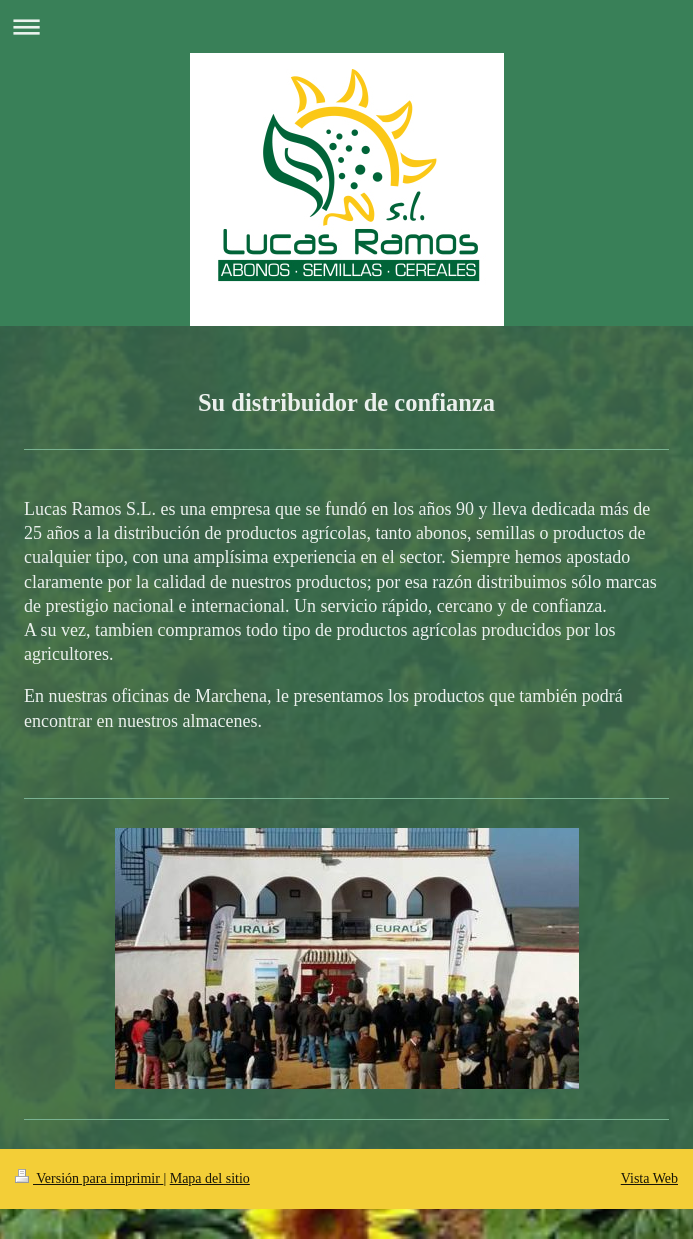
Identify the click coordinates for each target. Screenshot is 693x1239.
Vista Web (649, 1178)
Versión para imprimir (89, 1178)
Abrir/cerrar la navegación (346, 26)
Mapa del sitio (210, 1178)
